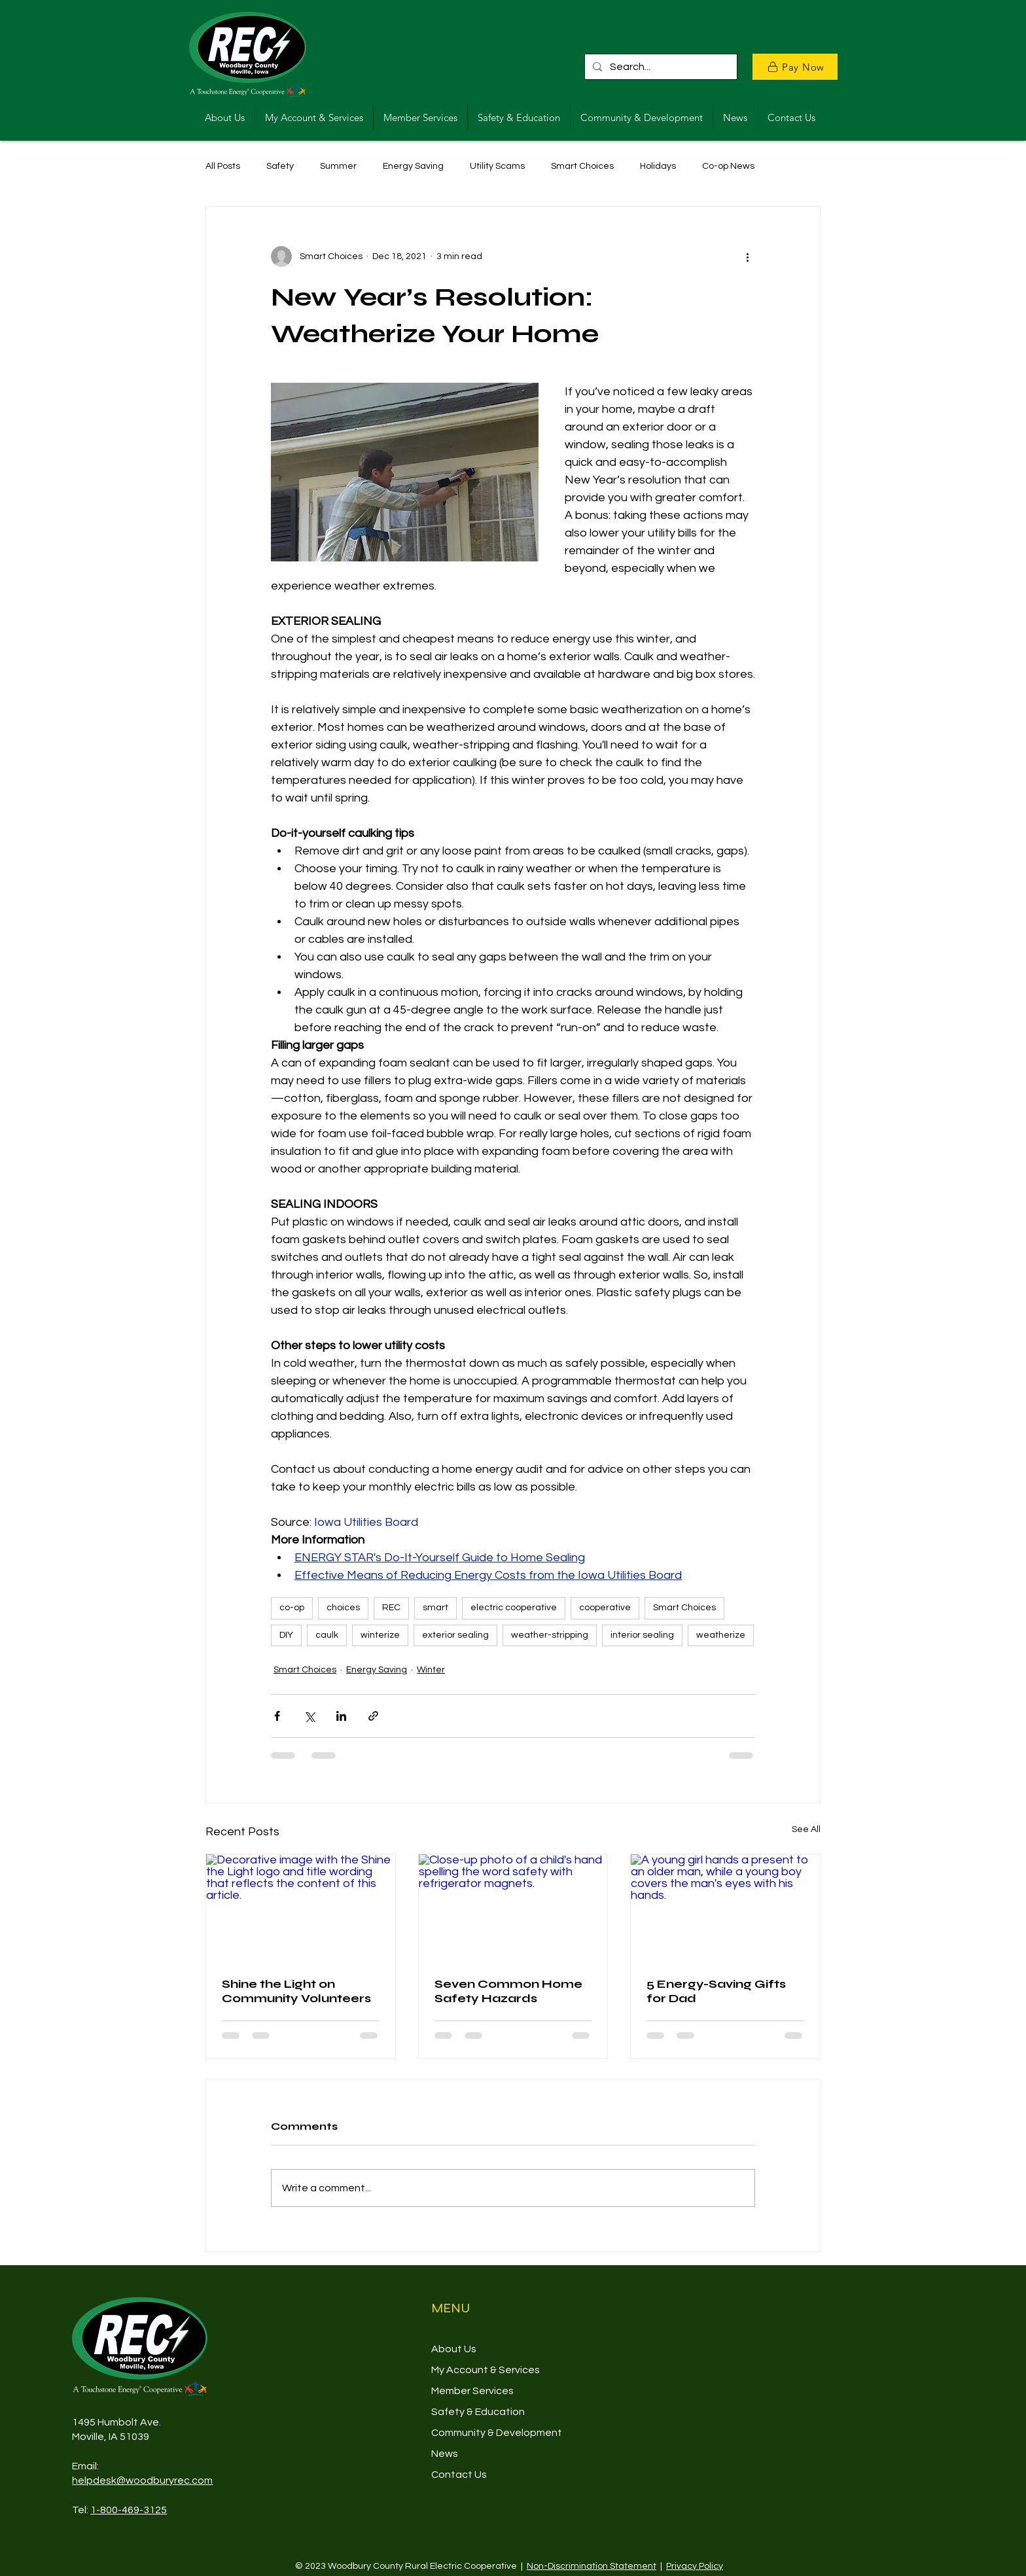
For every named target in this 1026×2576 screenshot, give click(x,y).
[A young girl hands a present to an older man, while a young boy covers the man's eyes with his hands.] (725, 1907)
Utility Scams (497, 166)
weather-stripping (549, 1635)
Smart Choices (582, 166)
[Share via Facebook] (277, 1716)
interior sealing (642, 1635)
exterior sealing (455, 1635)
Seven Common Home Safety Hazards (508, 1991)
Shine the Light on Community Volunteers (296, 1991)
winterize (380, 1635)
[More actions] (747, 256)
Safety (280, 166)
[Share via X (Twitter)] (309, 1716)
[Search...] (659, 66)
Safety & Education (478, 2412)
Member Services (472, 2391)
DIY (286, 1635)
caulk (326, 1635)
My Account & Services (485, 2370)
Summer (338, 166)
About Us (453, 2349)
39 (143, 2436)
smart (435, 1607)
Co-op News (728, 166)
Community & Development (496, 2432)
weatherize (720, 1635)
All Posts (222, 166)
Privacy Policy (694, 2566)
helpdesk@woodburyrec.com (142, 2480)
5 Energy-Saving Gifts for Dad (716, 1991)
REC (391, 1607)
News (444, 2453)
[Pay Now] (795, 67)
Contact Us (459, 2474)
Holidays (658, 166)
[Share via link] (373, 1716)
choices (343, 1607)
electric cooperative (513, 1607)
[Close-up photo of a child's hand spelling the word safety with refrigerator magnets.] (513, 1907)
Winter (431, 1669)
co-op (291, 1607)
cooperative (605, 1607)
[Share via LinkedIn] (341, 1716)
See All (806, 1829)
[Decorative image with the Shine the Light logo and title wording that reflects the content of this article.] (300, 1907)
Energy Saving (413, 166)
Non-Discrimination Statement (591, 2566)
